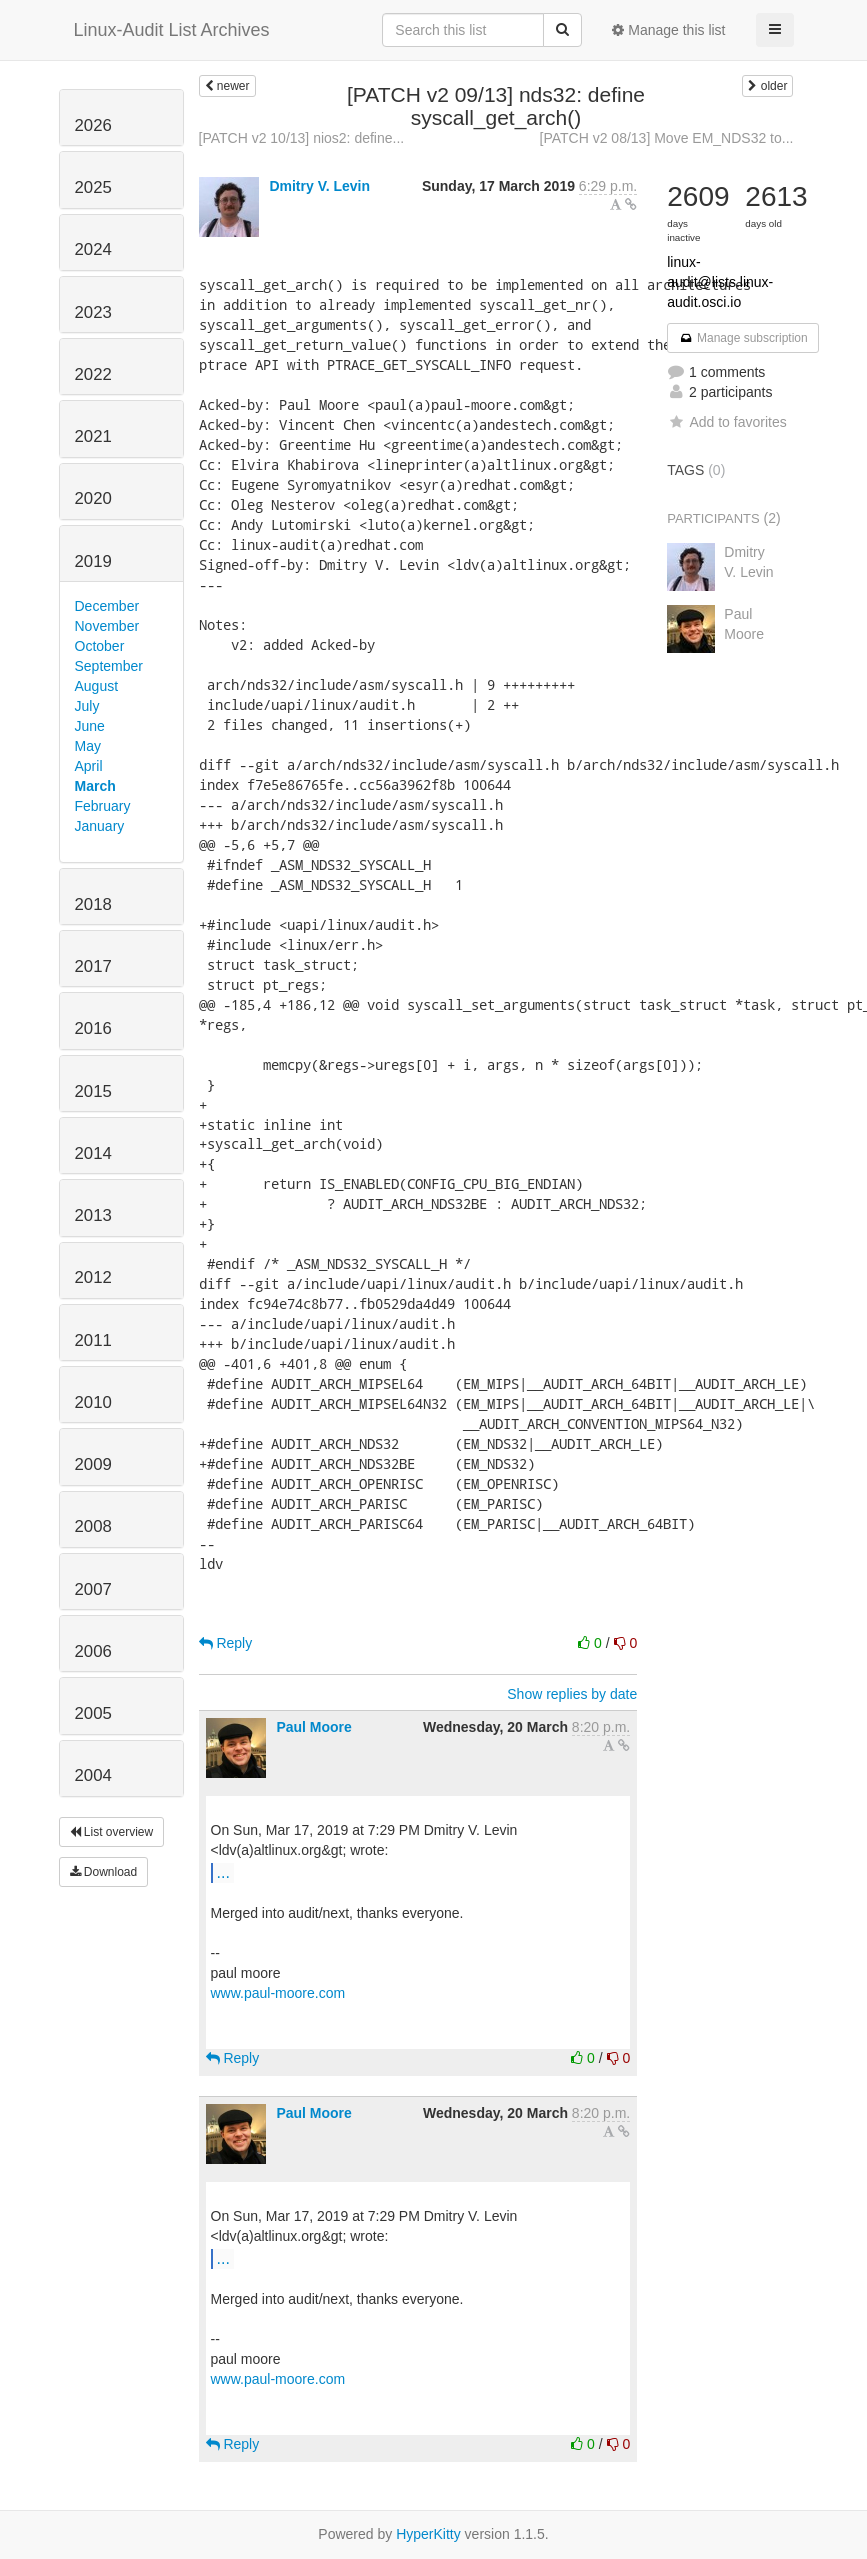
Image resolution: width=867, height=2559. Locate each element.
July (87, 706)
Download (104, 1872)
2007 (93, 1589)
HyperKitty (428, 2534)
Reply (226, 1643)
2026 (93, 125)
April (89, 766)
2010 (93, 1402)
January (100, 826)
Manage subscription (743, 338)
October (100, 646)
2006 (93, 1651)
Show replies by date (572, 1694)
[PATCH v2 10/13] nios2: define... (302, 138)
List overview (112, 1832)
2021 (93, 436)
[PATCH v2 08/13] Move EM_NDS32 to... (667, 138)
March (95, 786)
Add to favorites (726, 422)
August (97, 686)
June (90, 726)
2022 (93, 374)
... (223, 1872)
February (103, 806)
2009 (93, 1464)
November (107, 626)
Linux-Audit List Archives (172, 30)
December (107, 606)
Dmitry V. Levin (319, 186)
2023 (93, 312)
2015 (93, 1091)
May (88, 746)
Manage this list (668, 30)
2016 (93, 1028)
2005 (93, 1713)
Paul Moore (313, 1727)
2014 (93, 1153)
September (109, 666)
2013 (93, 1215)
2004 (93, 1775)
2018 (93, 904)
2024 (93, 249)
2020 (93, 498)
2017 (93, 966)
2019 (93, 561)
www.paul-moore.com (278, 1993)
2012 (93, 1277)
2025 (93, 187)
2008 (93, 1526)
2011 (93, 1340)
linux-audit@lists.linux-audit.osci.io (720, 282)
